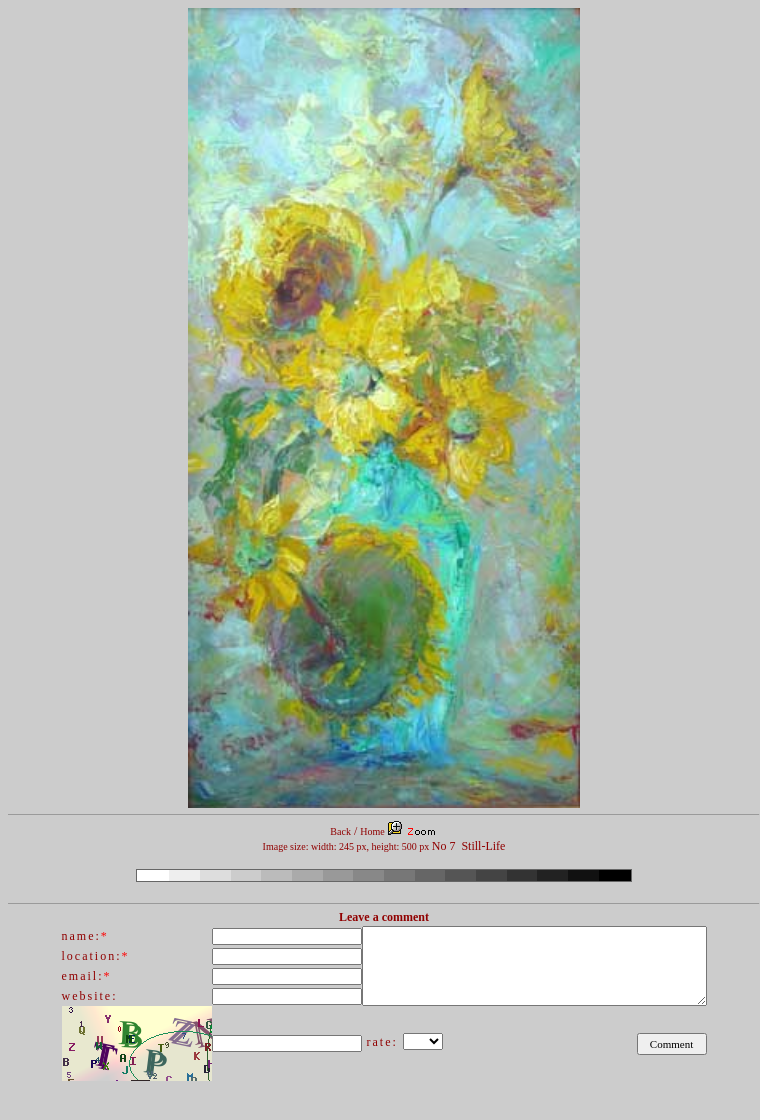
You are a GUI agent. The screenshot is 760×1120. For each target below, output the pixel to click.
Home (372, 831)
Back (340, 831)
